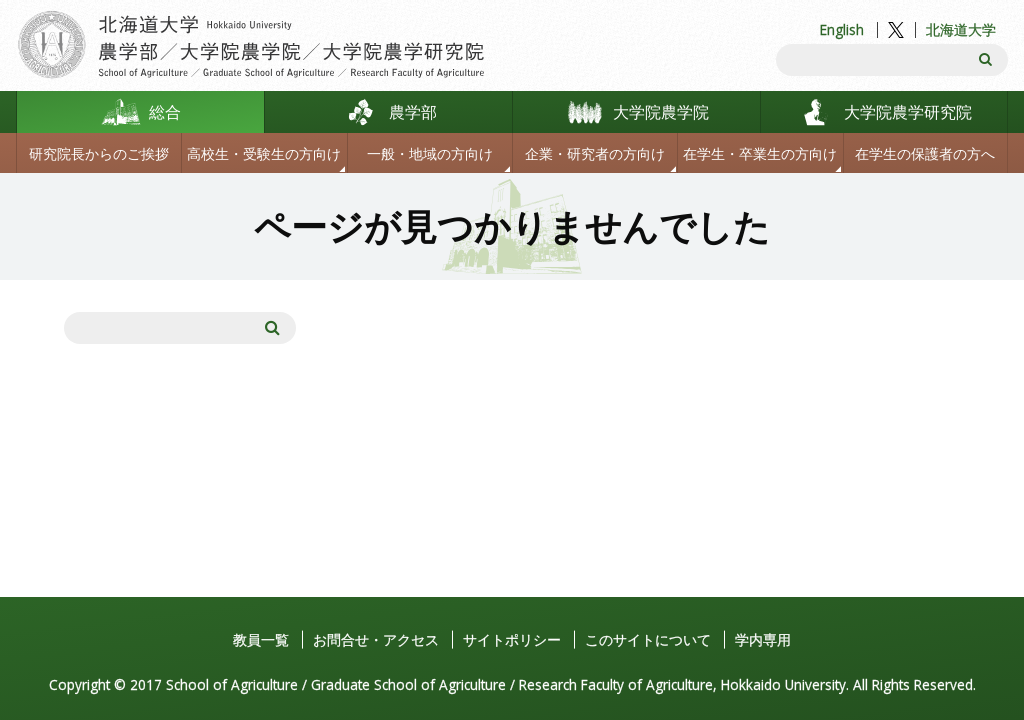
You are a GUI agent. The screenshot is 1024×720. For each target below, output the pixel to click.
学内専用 (763, 639)
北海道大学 (961, 29)
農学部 (413, 112)
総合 (165, 112)
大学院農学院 (661, 112)
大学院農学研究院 (908, 112)
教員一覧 (261, 639)
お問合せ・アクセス (376, 639)
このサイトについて (648, 639)
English (842, 29)
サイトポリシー (512, 639)
